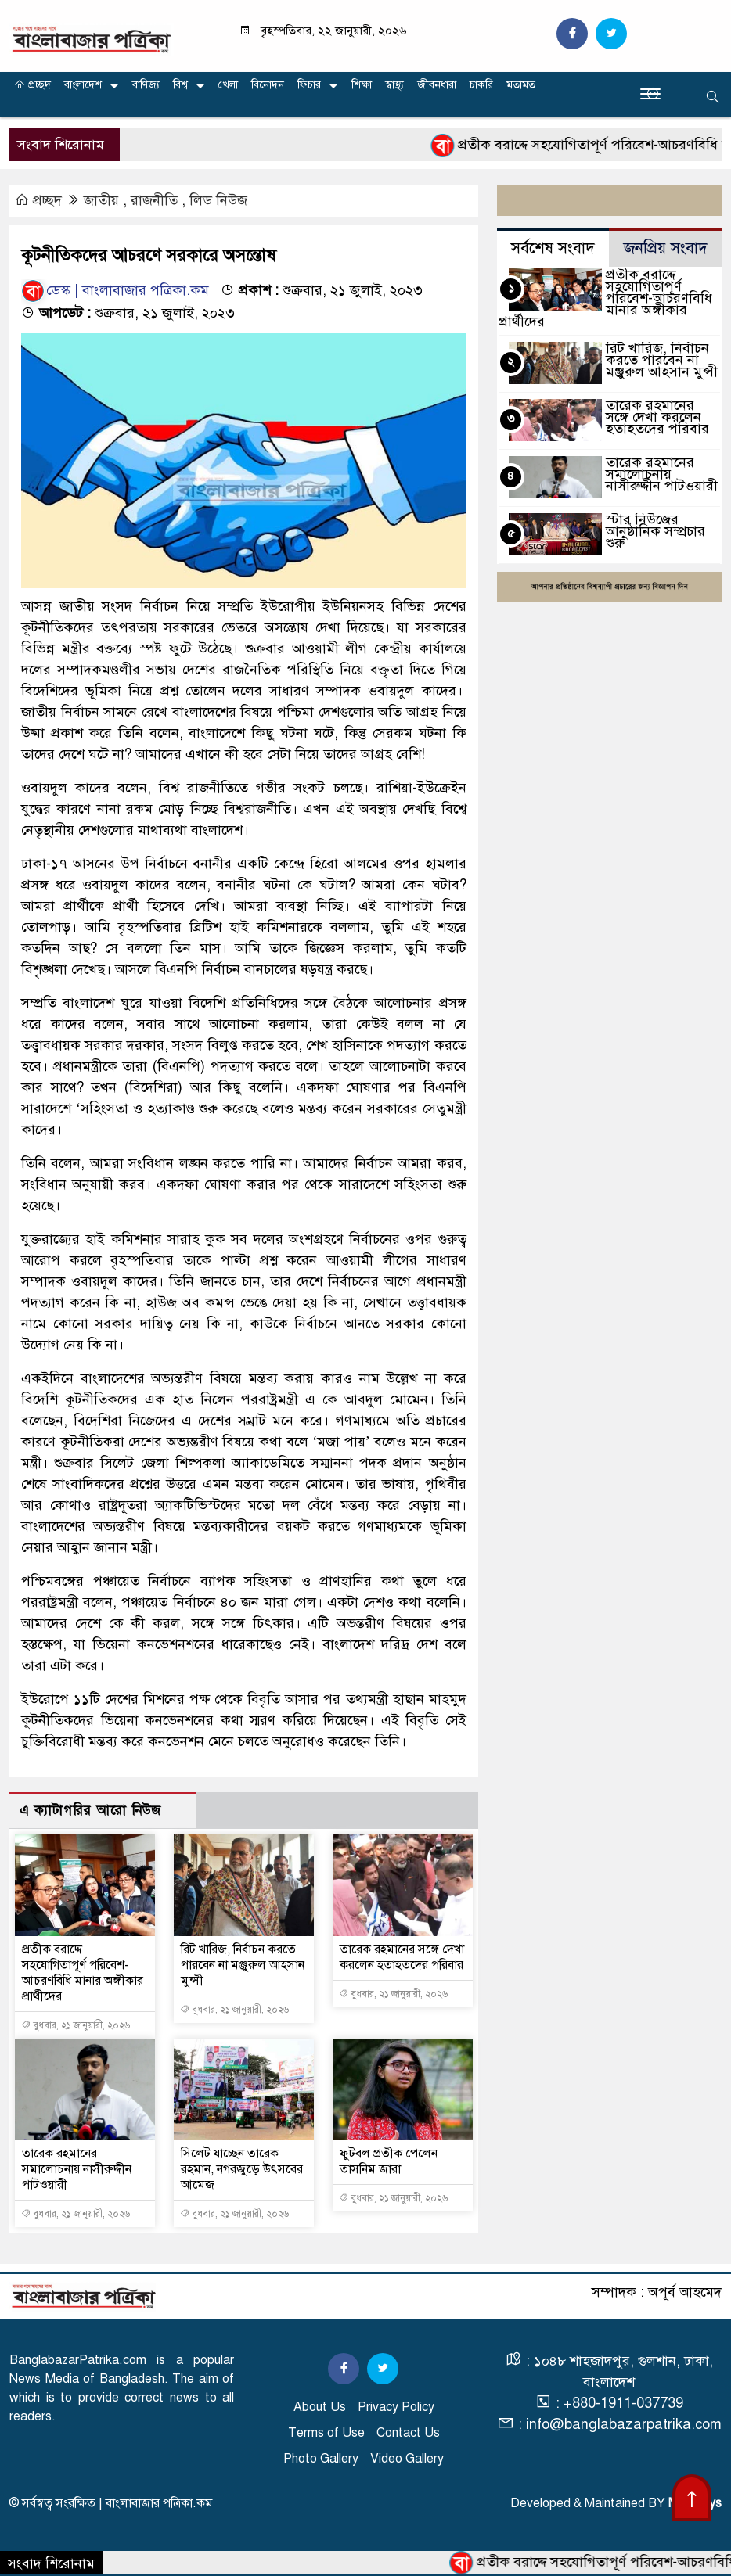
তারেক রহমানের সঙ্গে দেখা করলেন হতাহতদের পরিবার (402, 1957)
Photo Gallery (320, 2458)
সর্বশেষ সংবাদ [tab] (553, 248)
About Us (319, 2407)
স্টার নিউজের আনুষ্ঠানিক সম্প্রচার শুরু (655, 531)
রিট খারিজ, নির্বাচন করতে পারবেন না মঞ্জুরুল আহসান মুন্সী (242, 1965)
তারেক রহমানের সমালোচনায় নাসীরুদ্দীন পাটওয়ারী (76, 2169)
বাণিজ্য (146, 85)
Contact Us (408, 2433)
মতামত (520, 85)
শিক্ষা (361, 85)
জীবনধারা (436, 85)
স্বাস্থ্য (394, 85)
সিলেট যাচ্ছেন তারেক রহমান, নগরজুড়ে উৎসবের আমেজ (242, 2169)
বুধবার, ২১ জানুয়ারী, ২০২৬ (75, 2025)
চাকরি (481, 85)
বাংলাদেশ (83, 85)
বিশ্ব (180, 85)
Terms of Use (326, 2433)
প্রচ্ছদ (32, 85)
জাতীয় (101, 200)
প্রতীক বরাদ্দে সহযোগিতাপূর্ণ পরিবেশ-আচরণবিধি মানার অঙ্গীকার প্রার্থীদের (82, 1973)
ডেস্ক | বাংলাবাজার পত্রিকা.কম (115, 290)
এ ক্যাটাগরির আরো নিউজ (90, 1810)
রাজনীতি (154, 200)
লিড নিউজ (218, 200)
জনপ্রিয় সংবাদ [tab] (666, 248)
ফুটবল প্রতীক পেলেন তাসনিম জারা (389, 2161)
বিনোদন (267, 85)
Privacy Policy (396, 2407)
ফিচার (309, 85)
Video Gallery (407, 2458)
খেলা (228, 85)
